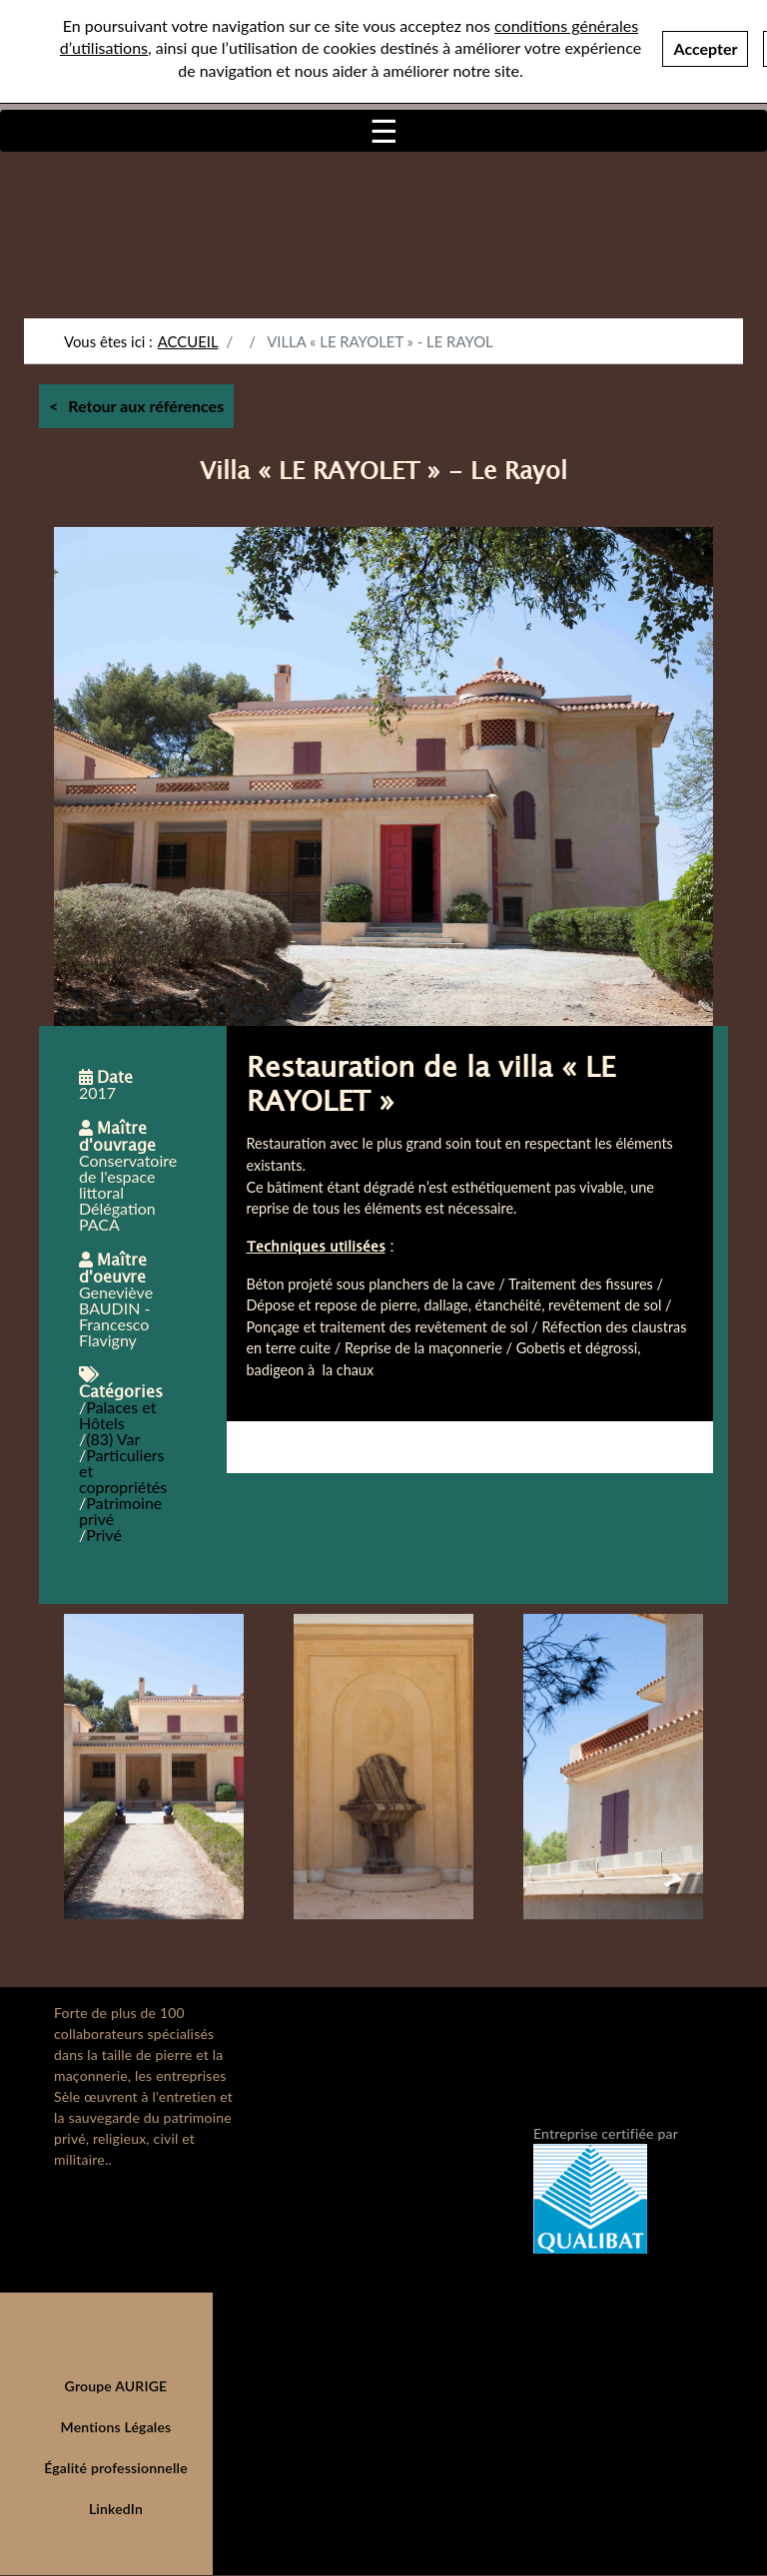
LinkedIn (116, 2508)
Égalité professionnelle (116, 2467)
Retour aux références (146, 405)
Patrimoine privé (120, 1510)
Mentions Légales (116, 2426)
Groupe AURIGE (116, 2385)
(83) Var (113, 1438)
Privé (104, 1534)
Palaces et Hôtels (117, 1414)
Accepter (705, 48)
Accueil (188, 341)
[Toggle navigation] (383, 131)
